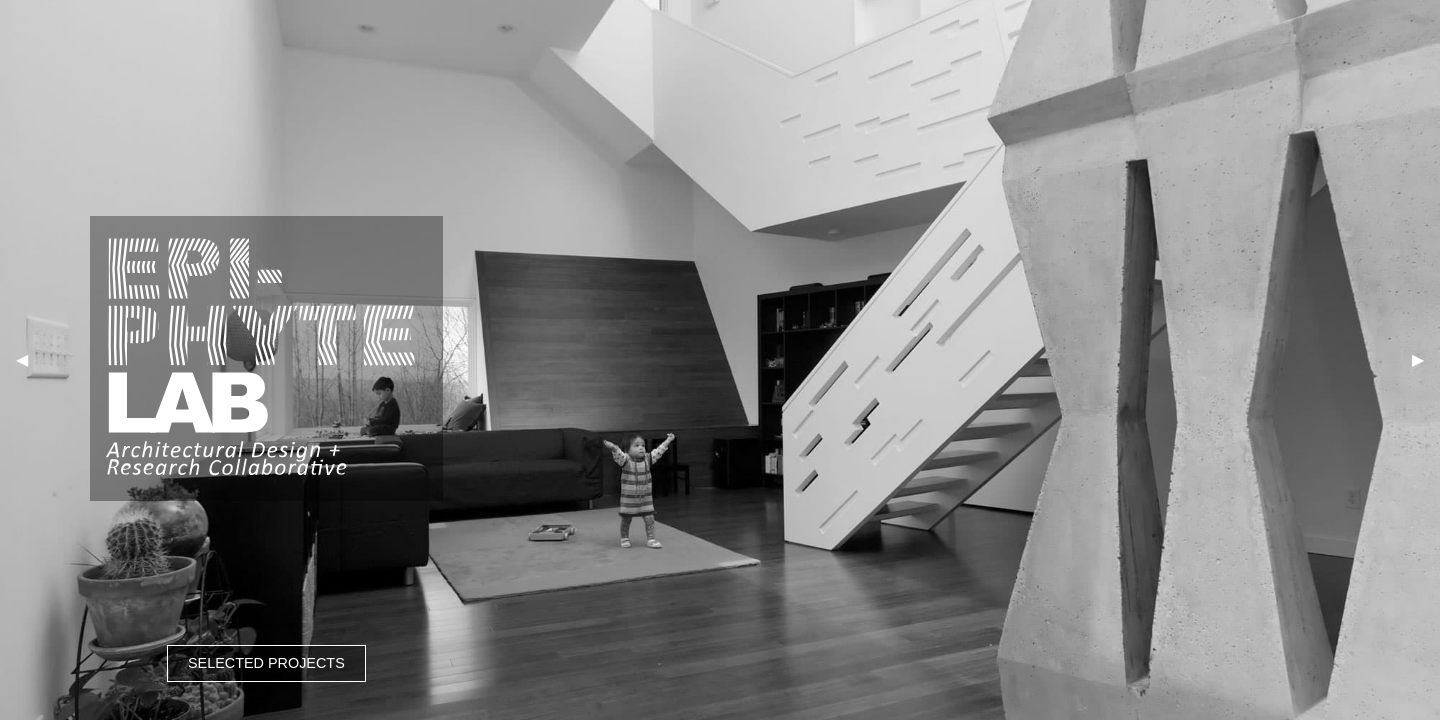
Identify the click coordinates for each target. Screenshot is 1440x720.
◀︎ (22, 359)
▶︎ (1418, 359)
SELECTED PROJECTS (266, 663)
